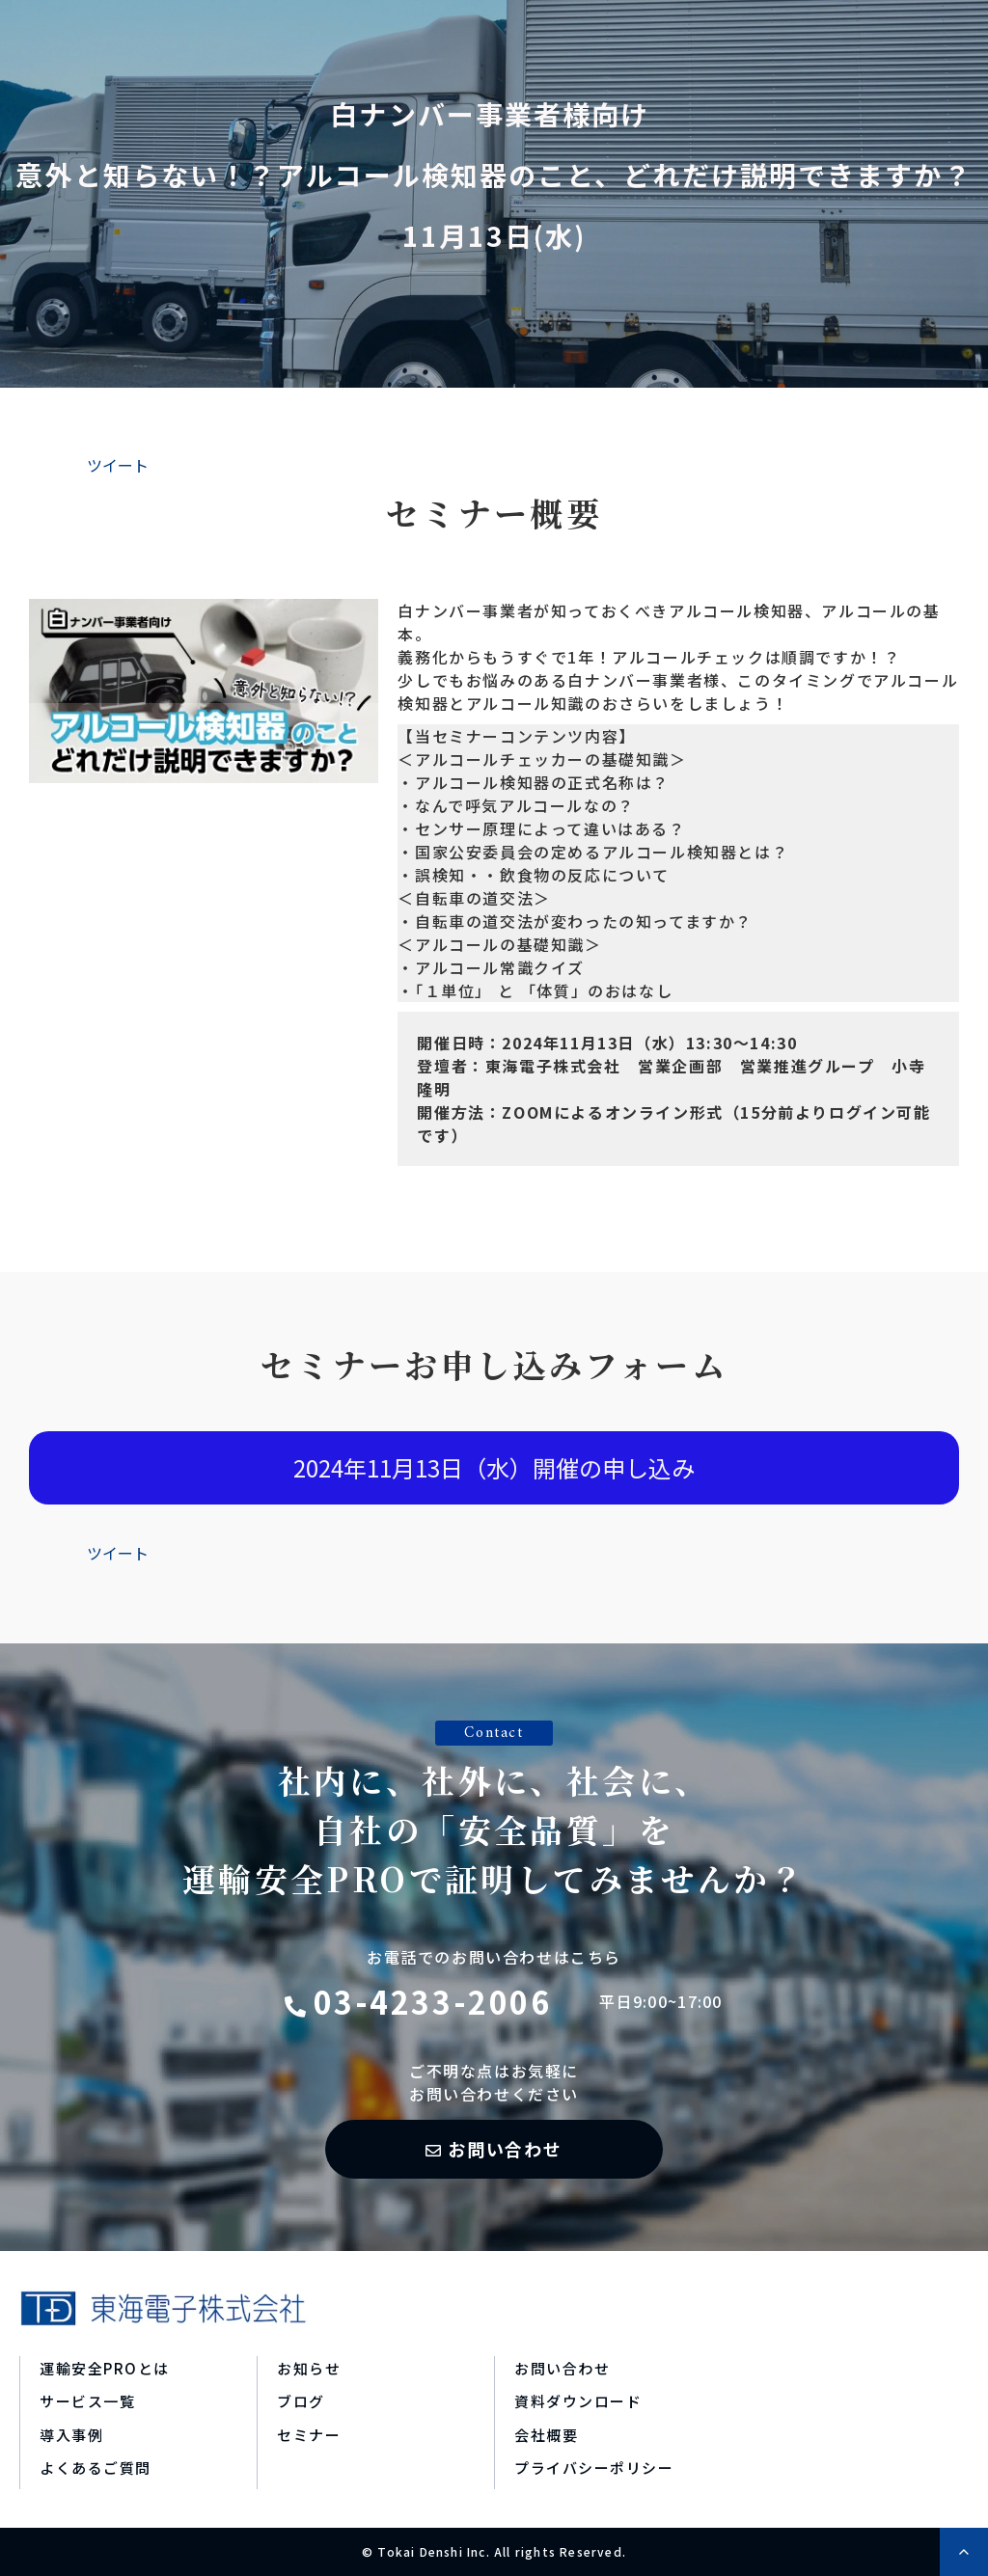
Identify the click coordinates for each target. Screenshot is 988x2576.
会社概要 (546, 2435)
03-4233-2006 (433, 2001)
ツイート (118, 464)
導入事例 (71, 2435)
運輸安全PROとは (105, 2368)
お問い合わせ (505, 2148)
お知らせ (309, 2368)
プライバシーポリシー (593, 2467)
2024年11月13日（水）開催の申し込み (494, 1467)
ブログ (301, 2401)
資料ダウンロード (578, 2401)
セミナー (309, 2435)
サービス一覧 (87, 2401)
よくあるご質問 (95, 2467)
